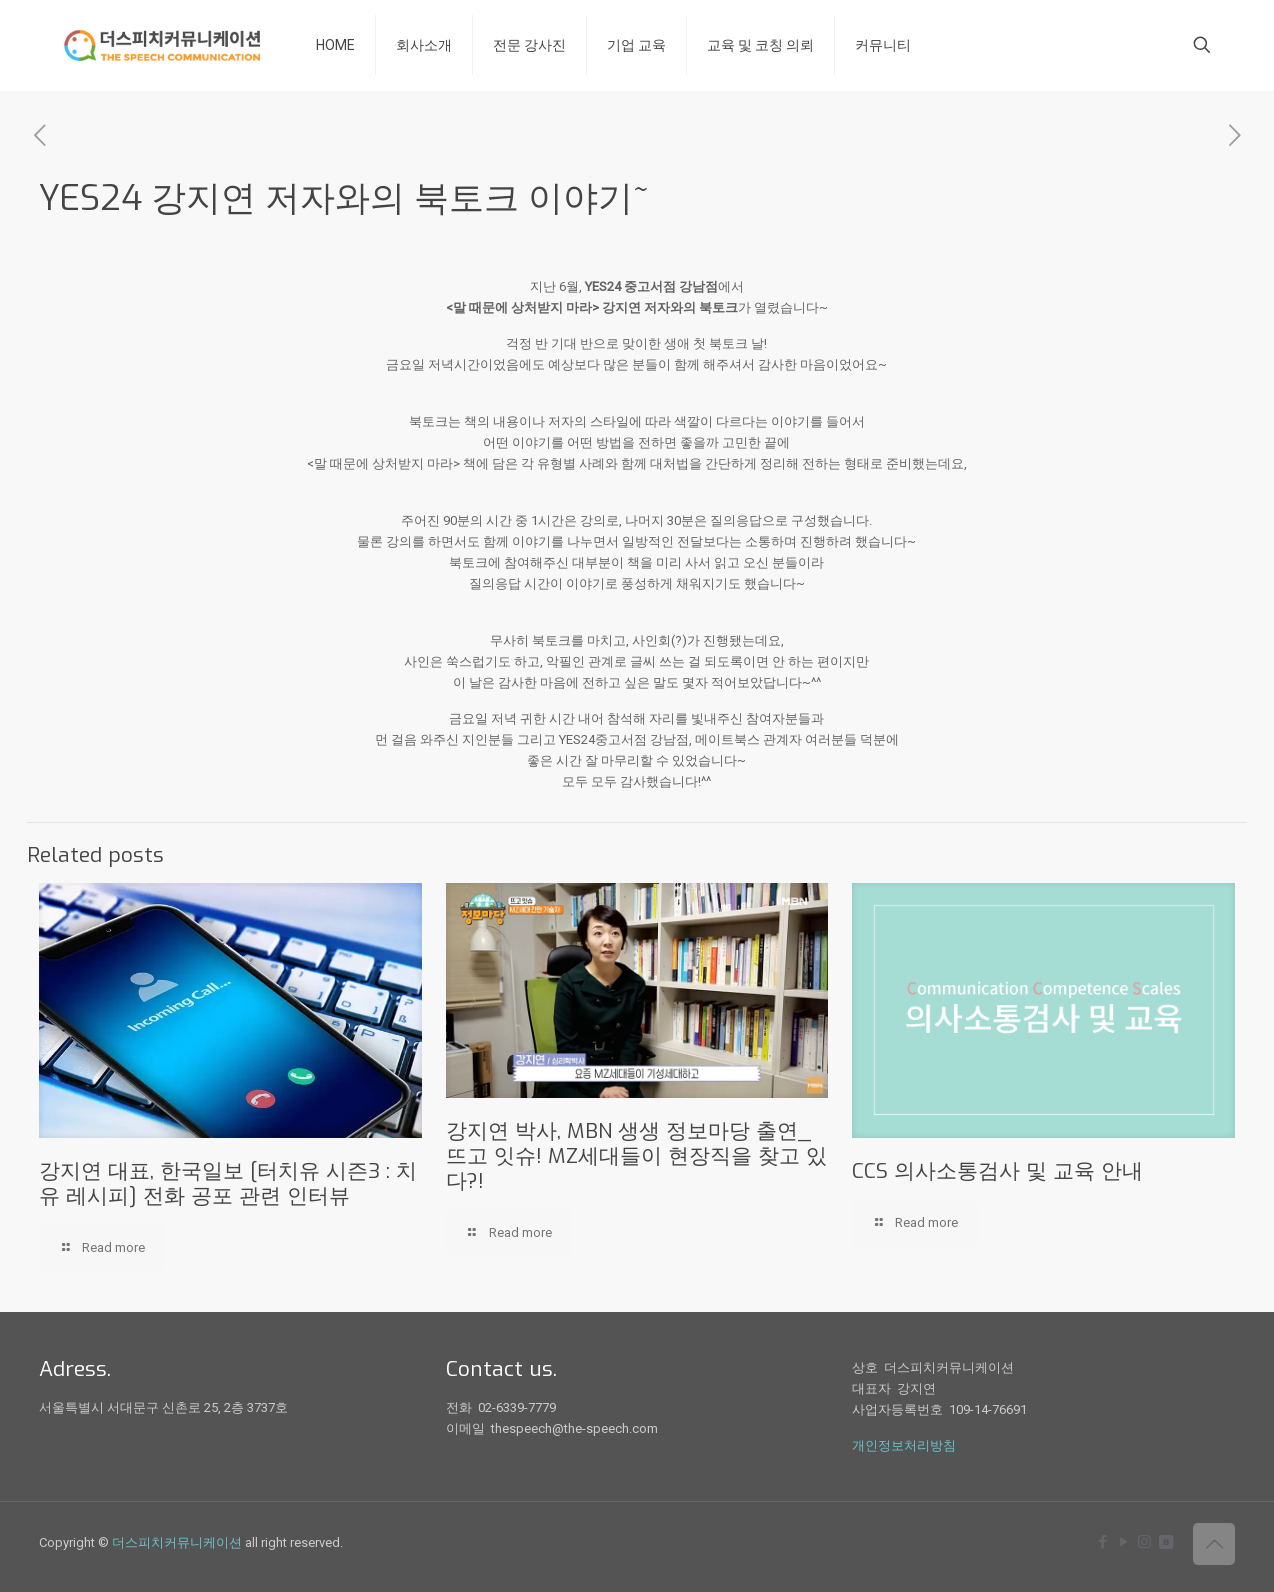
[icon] (1165, 1542)
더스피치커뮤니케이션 (177, 1542)
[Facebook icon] (1102, 1542)
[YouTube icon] (1123, 1542)
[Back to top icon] (1214, 1544)
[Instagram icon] (1144, 1542)
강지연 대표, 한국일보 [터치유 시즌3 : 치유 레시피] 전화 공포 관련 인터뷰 (228, 1183)
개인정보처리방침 (904, 1445)
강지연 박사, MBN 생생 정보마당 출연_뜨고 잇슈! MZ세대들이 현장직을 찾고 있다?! (636, 1156)
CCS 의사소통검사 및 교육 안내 (997, 1171)
